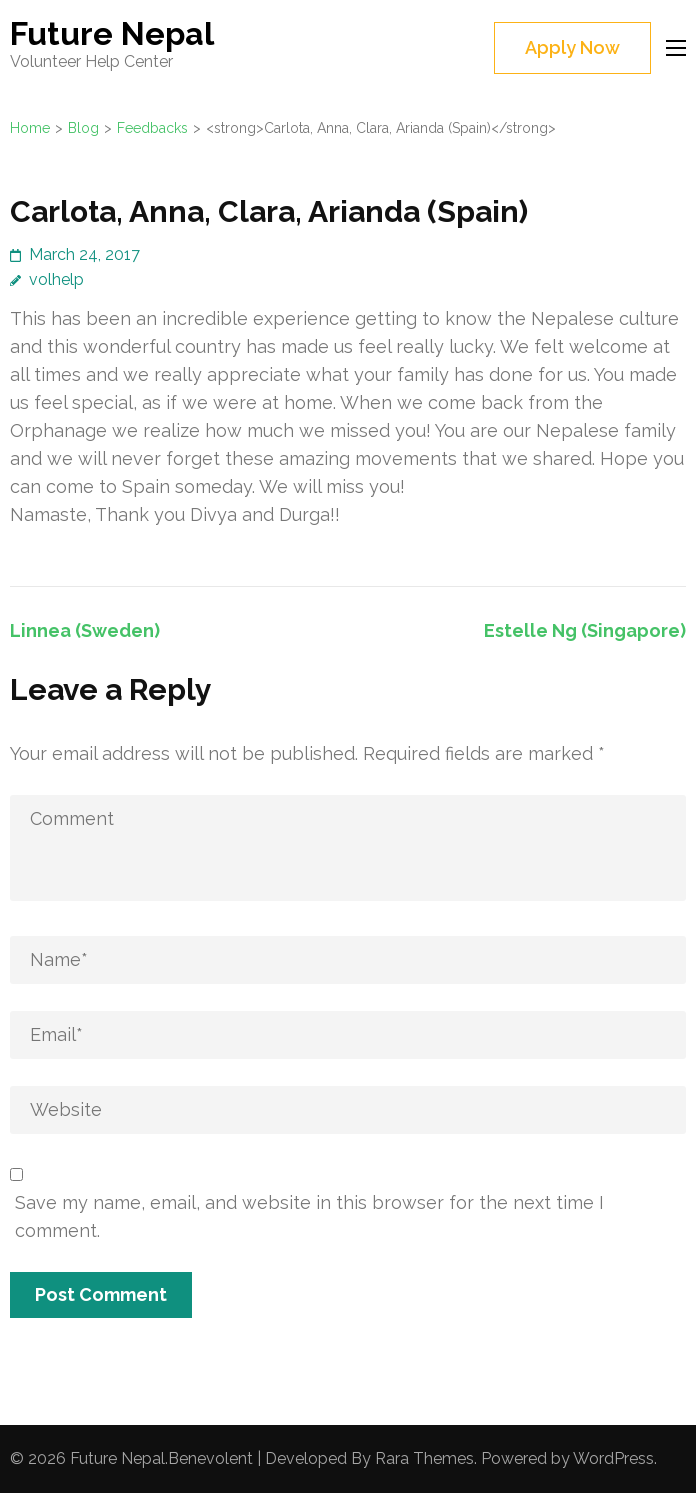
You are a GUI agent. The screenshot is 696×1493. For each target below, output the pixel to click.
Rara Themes (424, 1458)
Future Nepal (112, 33)
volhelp (56, 279)
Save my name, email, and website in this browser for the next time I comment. (309, 1216)
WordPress (613, 1458)
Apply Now (572, 47)
